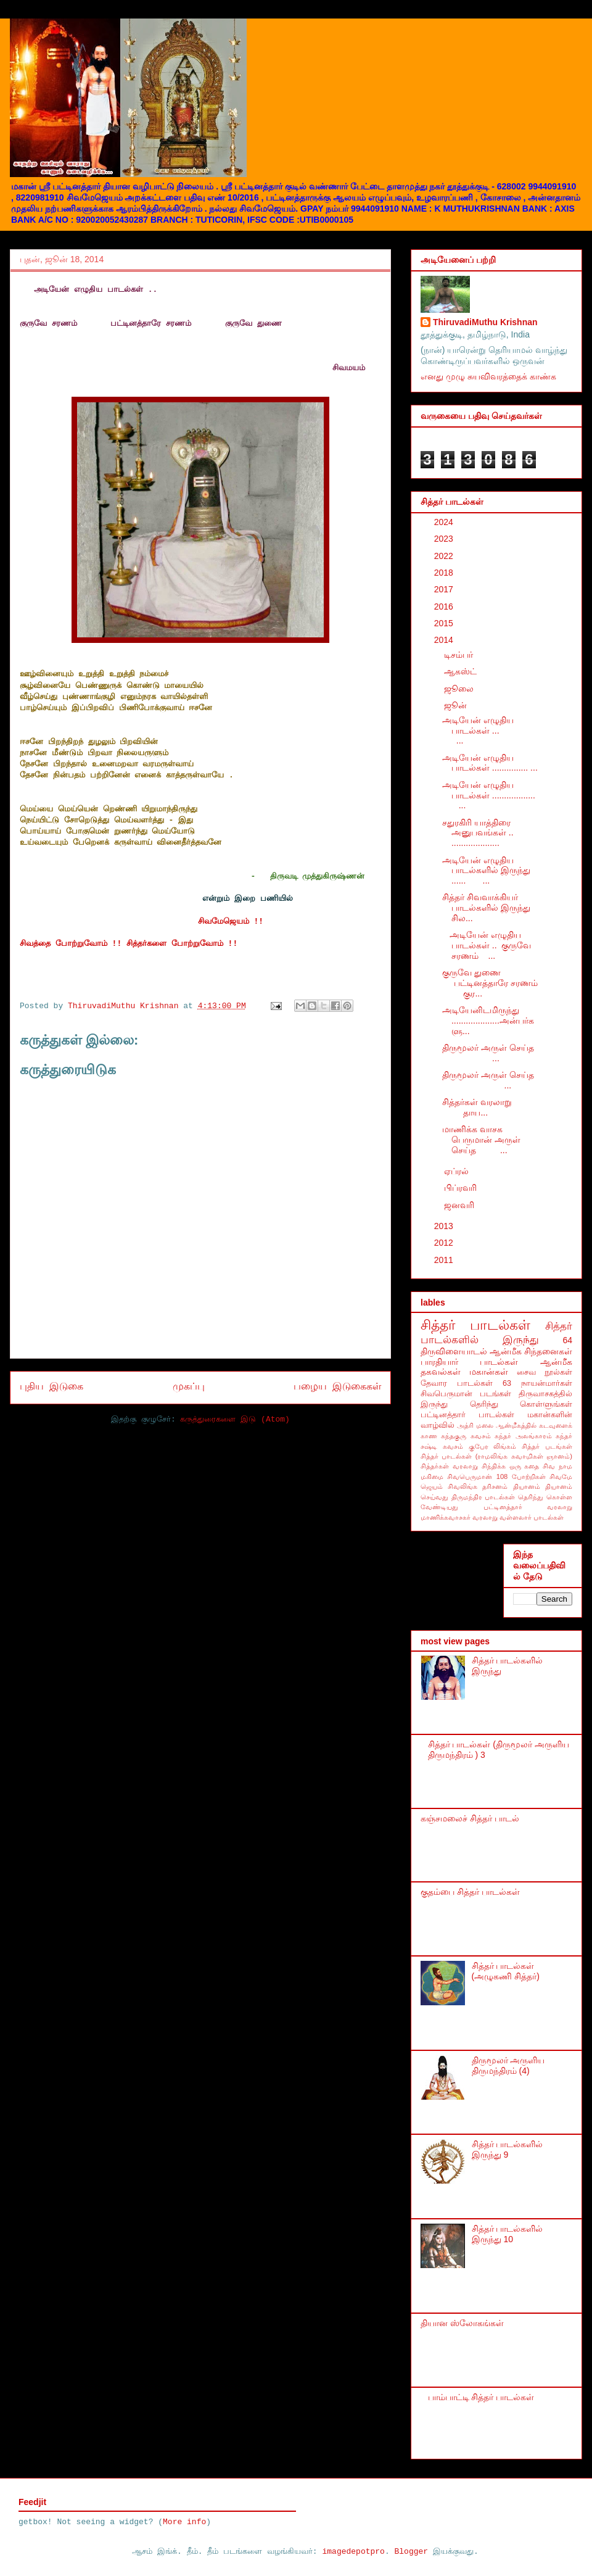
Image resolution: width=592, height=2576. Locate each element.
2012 (445, 1243)
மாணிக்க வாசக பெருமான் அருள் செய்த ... (481, 1139)
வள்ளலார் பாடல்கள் (532, 1517)
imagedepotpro (353, 2551)
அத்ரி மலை (475, 1425)
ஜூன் (456, 705)
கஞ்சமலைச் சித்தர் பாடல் (470, 1818)
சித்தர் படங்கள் (547, 1446)
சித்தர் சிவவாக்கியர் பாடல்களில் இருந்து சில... (486, 907)
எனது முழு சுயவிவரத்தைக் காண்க (488, 376)
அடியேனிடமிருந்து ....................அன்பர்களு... (488, 1020)
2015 (445, 623)
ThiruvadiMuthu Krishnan (485, 322)
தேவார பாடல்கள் (457, 1383)
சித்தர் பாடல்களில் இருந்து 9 (507, 2149)
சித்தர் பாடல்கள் (476, 1325)
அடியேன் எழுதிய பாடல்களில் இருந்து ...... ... (486, 870)
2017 (445, 589)
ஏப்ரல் (457, 1171)
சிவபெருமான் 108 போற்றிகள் (496, 1476)
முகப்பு (189, 1387)
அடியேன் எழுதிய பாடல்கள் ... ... (492, 730)
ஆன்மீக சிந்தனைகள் (531, 1351)
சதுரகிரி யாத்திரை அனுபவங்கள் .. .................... (478, 833)
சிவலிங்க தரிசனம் (478, 1486)
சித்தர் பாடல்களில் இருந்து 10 (507, 2234)
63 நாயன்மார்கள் (537, 1383)
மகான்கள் (488, 1372)
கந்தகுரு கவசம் (465, 1435)
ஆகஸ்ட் (461, 671)
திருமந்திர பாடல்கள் (483, 1497)
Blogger (412, 2551)
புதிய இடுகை (51, 1387)
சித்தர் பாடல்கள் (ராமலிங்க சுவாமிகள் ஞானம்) (496, 1456)
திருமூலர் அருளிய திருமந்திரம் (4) (508, 2065)
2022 (445, 556)
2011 (445, 1260)
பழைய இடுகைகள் (337, 1387)
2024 (445, 522)
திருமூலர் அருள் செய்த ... (491, 1053)
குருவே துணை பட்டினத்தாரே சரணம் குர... (492, 982)
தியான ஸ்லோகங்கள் (462, 2323)
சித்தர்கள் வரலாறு (449, 1466)
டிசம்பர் (459, 655)
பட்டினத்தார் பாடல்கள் (467, 1414)
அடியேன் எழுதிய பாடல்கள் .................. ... (491, 795)
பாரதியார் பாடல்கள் (470, 1362)
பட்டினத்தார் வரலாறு (528, 1506)
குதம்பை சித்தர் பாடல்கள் (470, 1892)
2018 (445, 573)
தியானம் (526, 1486)
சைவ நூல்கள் (544, 1372)
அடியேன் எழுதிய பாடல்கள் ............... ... (490, 763)
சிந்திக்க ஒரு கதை (511, 1466)
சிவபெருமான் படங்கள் (466, 1393)
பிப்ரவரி (461, 1188)
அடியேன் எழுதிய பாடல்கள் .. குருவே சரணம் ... (486, 945)
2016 (445, 606)
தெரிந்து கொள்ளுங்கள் (521, 1404)
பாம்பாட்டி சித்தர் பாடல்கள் (481, 2397)
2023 (445, 539)
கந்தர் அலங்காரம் (523, 1435)
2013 (445, 1226)
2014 (445, 640)
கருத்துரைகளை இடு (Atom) (234, 1419)
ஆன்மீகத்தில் (516, 1425)
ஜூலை (460, 689)
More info (184, 2522)
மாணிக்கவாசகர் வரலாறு (459, 1517)
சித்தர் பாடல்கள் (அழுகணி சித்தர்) (506, 1971)
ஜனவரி (460, 1205)
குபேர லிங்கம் (493, 1446)
